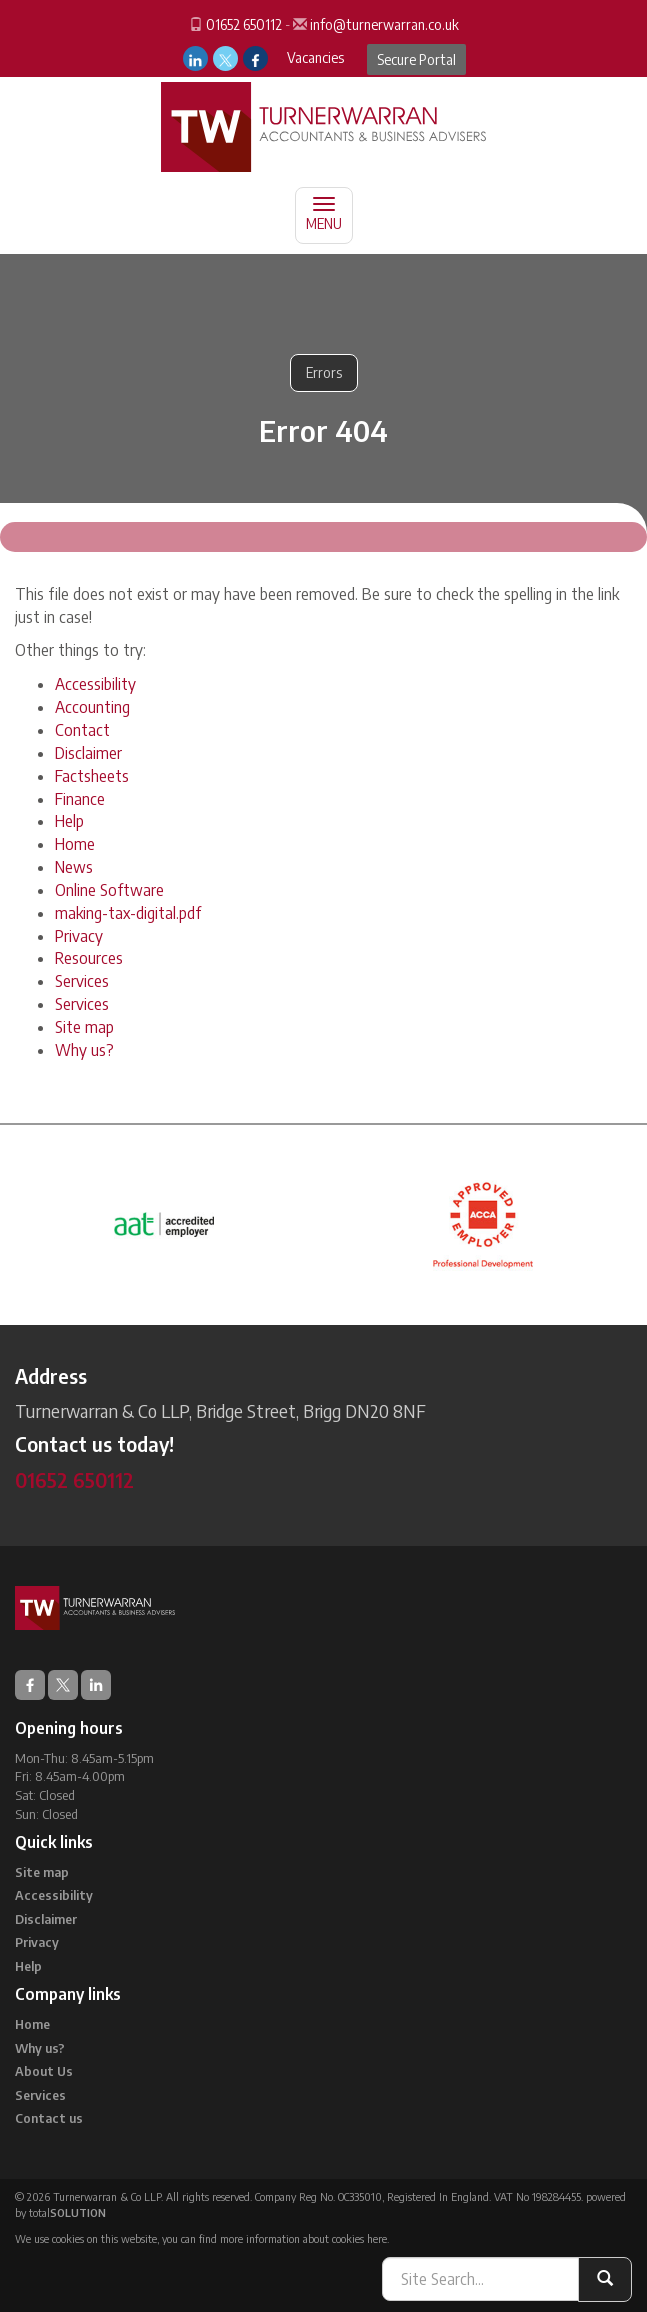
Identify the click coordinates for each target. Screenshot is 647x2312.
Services (82, 981)
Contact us (49, 2118)
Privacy (79, 936)
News (74, 867)
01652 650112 (244, 24)
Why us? (84, 1050)
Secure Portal (416, 59)
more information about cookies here (303, 2238)
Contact (82, 730)
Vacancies (315, 57)
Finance (80, 799)
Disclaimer (88, 753)
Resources (89, 958)
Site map (84, 1027)
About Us (44, 2071)
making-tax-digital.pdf (128, 913)
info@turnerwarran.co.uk (384, 24)
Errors (324, 372)
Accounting (92, 707)
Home (75, 844)
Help (69, 821)
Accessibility (95, 684)
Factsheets (92, 776)
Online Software (109, 890)
